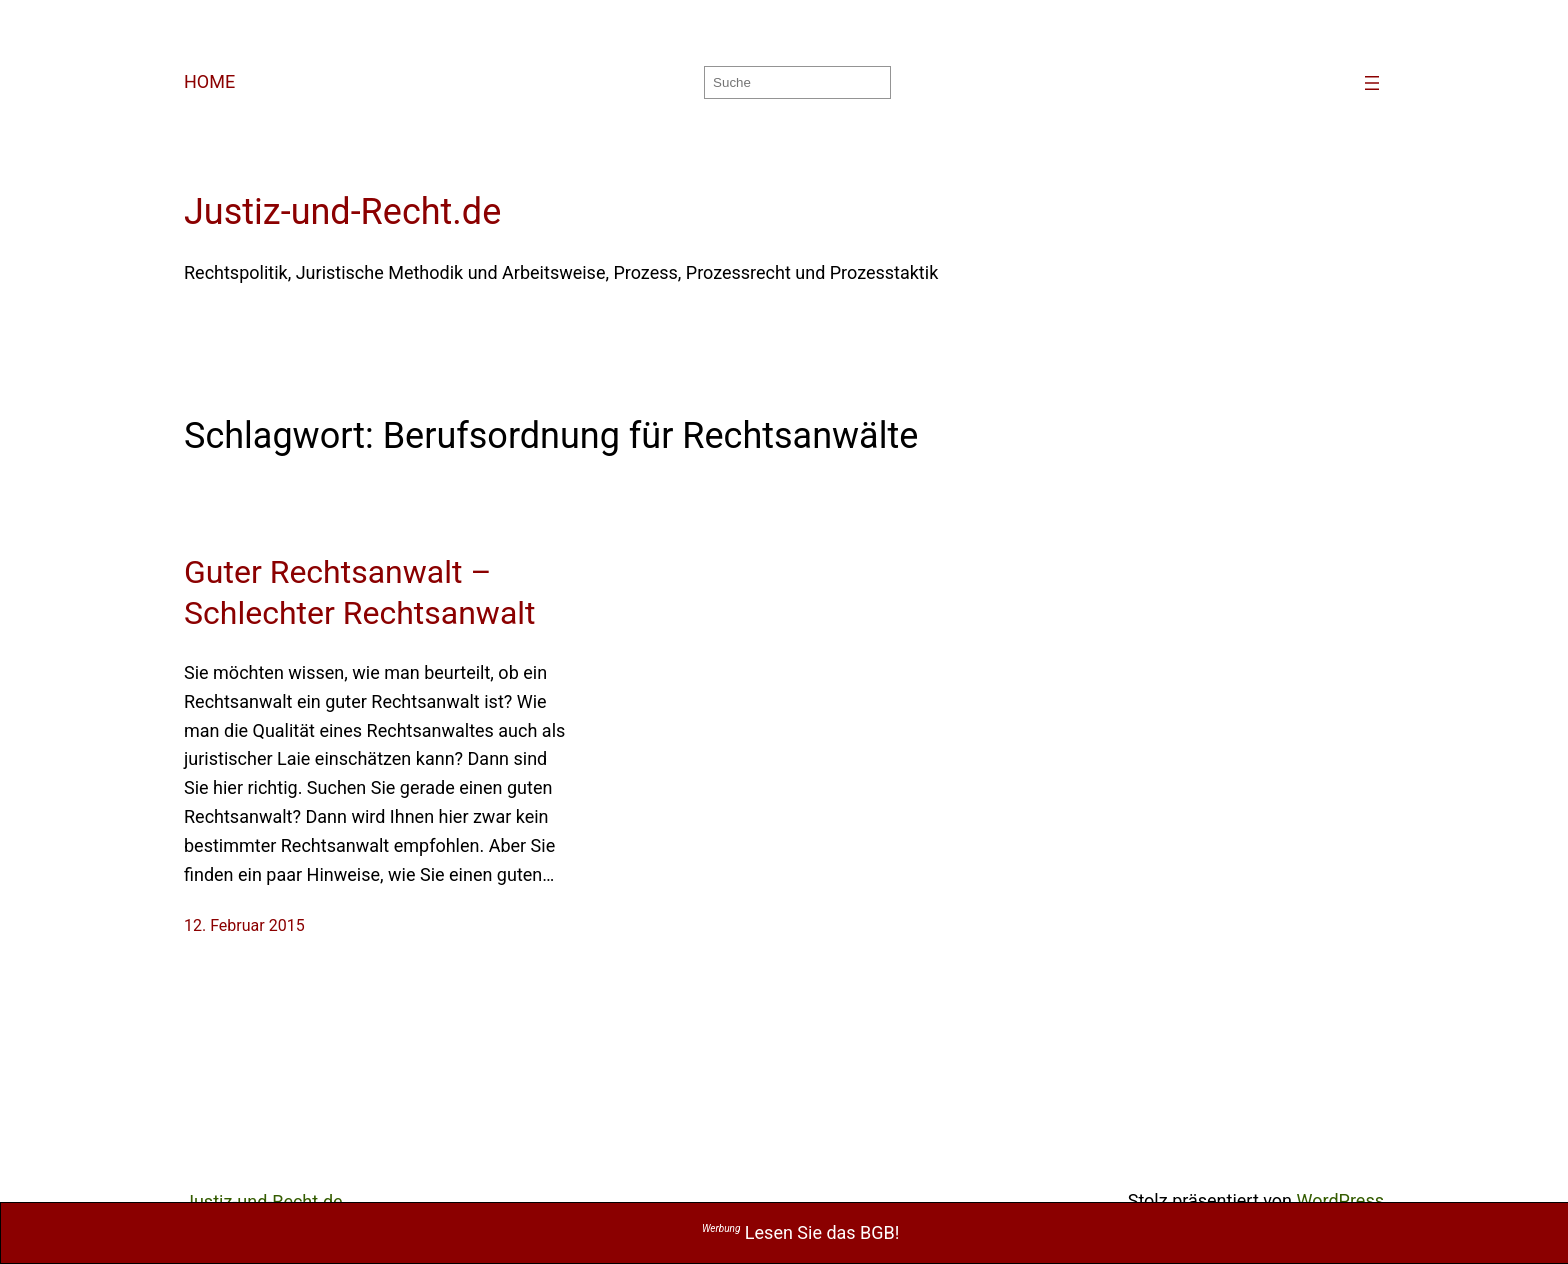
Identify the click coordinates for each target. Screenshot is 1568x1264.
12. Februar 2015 (244, 925)
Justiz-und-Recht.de (342, 212)
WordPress (1340, 1200)
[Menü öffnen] (1372, 83)
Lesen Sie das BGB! (801, 1232)
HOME (209, 81)
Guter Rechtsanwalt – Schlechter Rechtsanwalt (360, 593)
